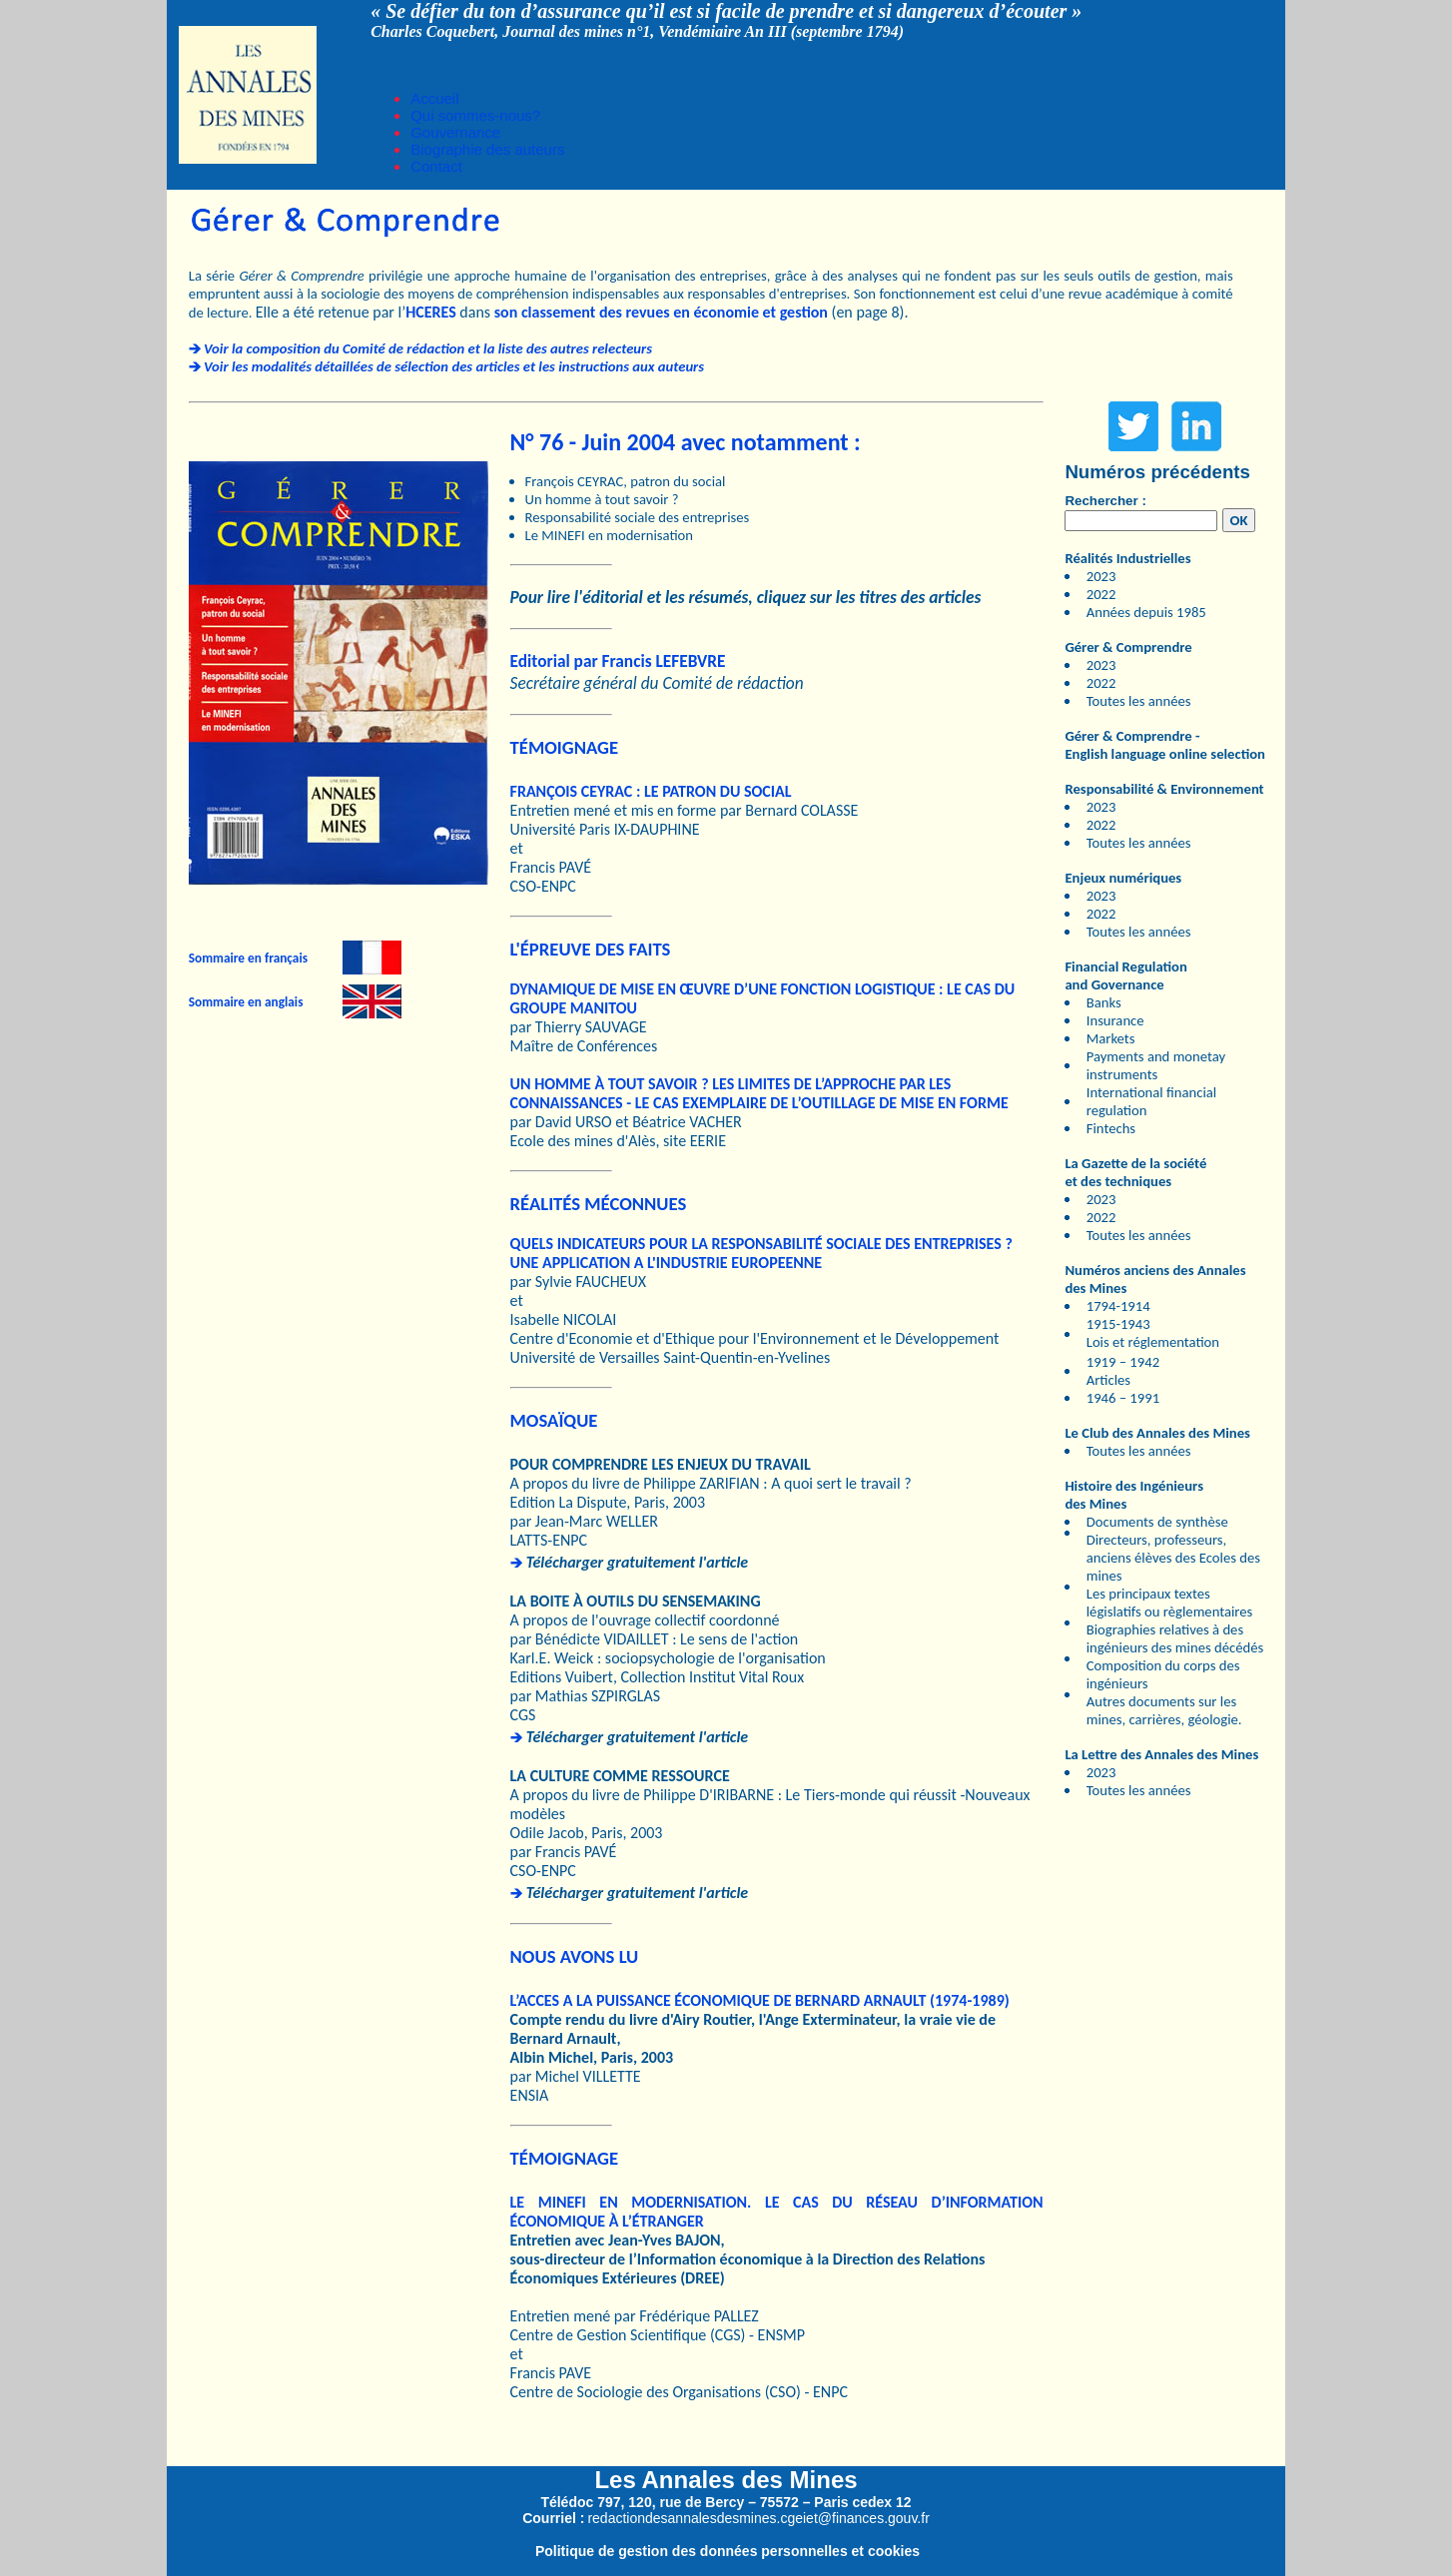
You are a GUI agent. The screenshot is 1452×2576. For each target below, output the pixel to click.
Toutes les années (1139, 701)
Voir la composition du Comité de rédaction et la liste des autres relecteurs (428, 348)
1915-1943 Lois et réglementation (1153, 1333)
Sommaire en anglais (246, 1001)
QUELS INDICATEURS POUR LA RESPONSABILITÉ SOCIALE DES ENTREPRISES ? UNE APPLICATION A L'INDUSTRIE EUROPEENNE (761, 1253)
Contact (436, 166)
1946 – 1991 (1123, 1398)
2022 (1101, 594)
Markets (1111, 1038)
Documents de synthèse (1157, 1522)
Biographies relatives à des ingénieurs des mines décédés (1175, 1638)
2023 (1101, 576)
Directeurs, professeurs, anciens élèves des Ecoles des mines (1173, 1558)
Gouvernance (455, 132)
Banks (1104, 1002)
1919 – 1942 (1123, 1362)
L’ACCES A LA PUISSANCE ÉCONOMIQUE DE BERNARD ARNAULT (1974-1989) (760, 2000)
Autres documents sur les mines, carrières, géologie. (1164, 1710)
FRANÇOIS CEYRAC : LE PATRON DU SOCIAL (651, 791)
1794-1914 (1118, 1306)
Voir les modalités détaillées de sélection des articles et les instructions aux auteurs (454, 366)
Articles (1108, 1380)
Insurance (1115, 1020)
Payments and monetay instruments (1156, 1065)
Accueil (434, 98)
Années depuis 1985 (1146, 612)
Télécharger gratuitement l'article (637, 1562)
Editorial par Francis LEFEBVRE (618, 661)
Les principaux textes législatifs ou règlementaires (1170, 1602)
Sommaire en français (248, 958)
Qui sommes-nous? (475, 115)
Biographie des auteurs (487, 149)
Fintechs (1111, 1128)
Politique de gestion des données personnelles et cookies (727, 2551)
